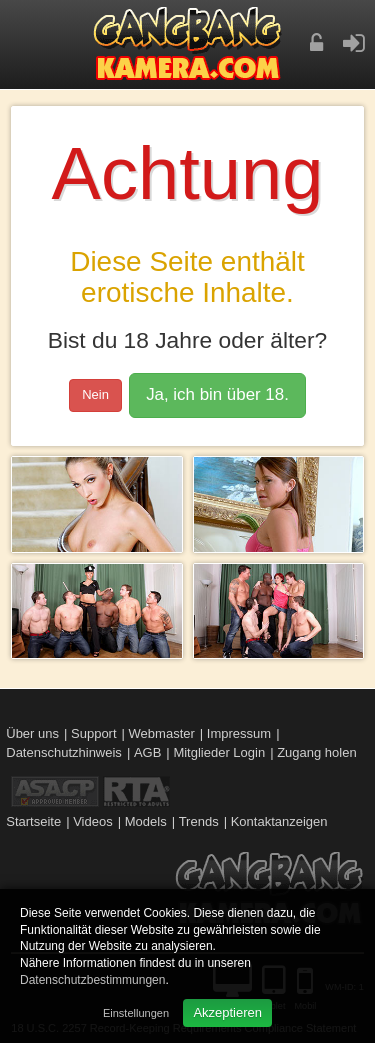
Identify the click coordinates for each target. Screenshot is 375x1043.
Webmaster (162, 733)
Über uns (32, 733)
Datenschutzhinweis (64, 752)
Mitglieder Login (219, 752)
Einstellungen (136, 1013)
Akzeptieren (227, 1012)
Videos (93, 821)
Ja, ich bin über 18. (217, 394)
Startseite (33, 821)
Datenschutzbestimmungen (92, 980)
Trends (199, 821)
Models (146, 821)
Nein (95, 394)
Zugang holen (317, 752)
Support (94, 733)
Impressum (239, 733)
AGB (147, 752)
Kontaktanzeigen (279, 821)
